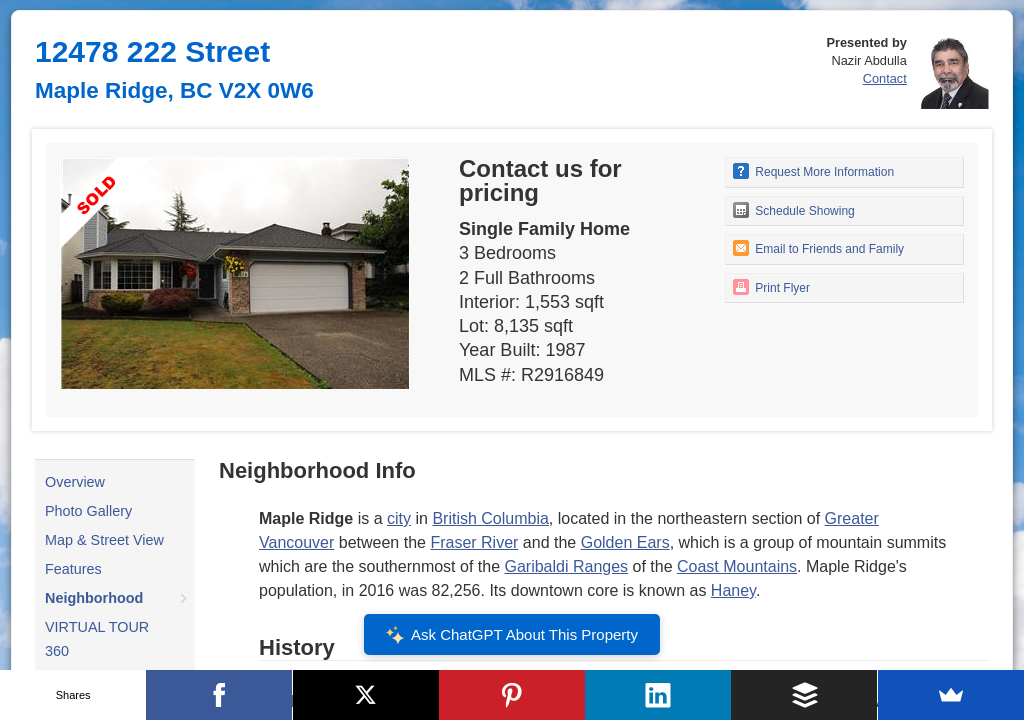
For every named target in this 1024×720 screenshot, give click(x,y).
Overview (75, 482)
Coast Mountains (737, 566)
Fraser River (474, 542)
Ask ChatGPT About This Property (512, 635)
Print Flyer (771, 287)
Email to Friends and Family (818, 248)
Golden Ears (625, 542)
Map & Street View (104, 540)
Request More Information (813, 171)
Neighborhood (94, 598)
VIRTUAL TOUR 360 (97, 639)
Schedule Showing (794, 210)
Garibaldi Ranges (566, 566)
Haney (733, 590)
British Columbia (490, 518)
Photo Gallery (88, 511)
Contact (885, 78)
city (399, 518)
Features (73, 569)
